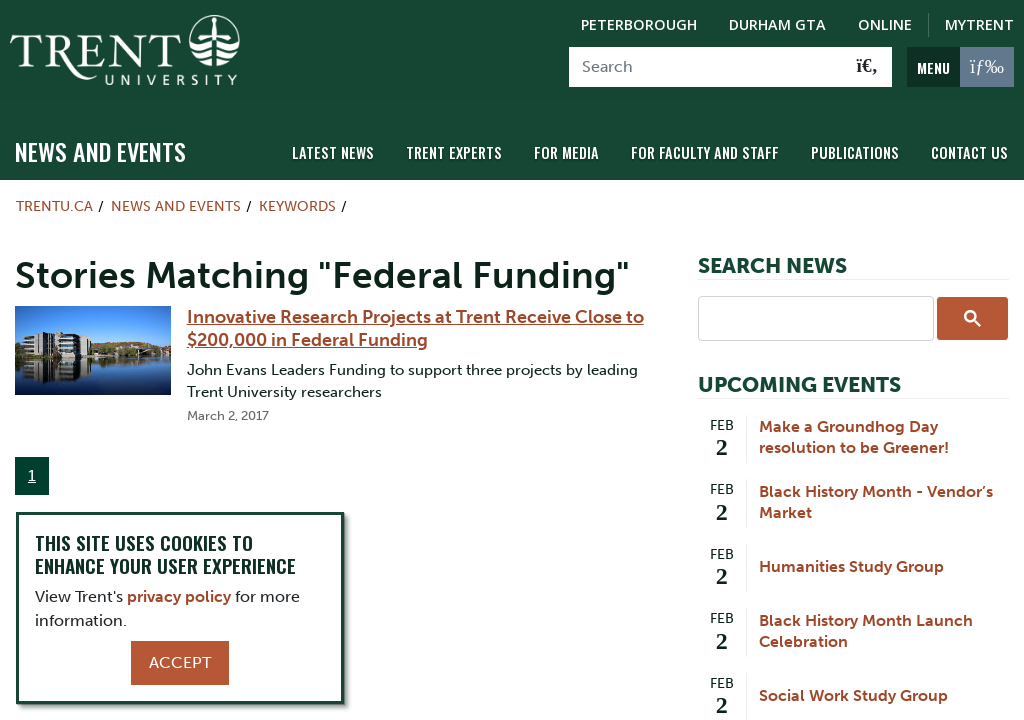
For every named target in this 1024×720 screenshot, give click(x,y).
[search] (814, 317)
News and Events (100, 151)
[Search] (706, 67)
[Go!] (867, 67)
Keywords (297, 206)
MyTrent (979, 24)
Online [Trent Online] (885, 24)
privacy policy (179, 596)
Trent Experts (454, 152)
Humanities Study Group (851, 566)
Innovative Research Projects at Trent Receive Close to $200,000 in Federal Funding (415, 328)
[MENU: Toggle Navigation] (960, 67)
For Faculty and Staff (705, 152)
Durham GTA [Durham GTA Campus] (777, 24)
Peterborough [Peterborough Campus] (639, 24)
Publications (855, 152)
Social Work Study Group (853, 695)
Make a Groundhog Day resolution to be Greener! (854, 437)
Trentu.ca (54, 206)
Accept (180, 662)
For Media (566, 152)
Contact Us (969, 152)
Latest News (333, 152)
